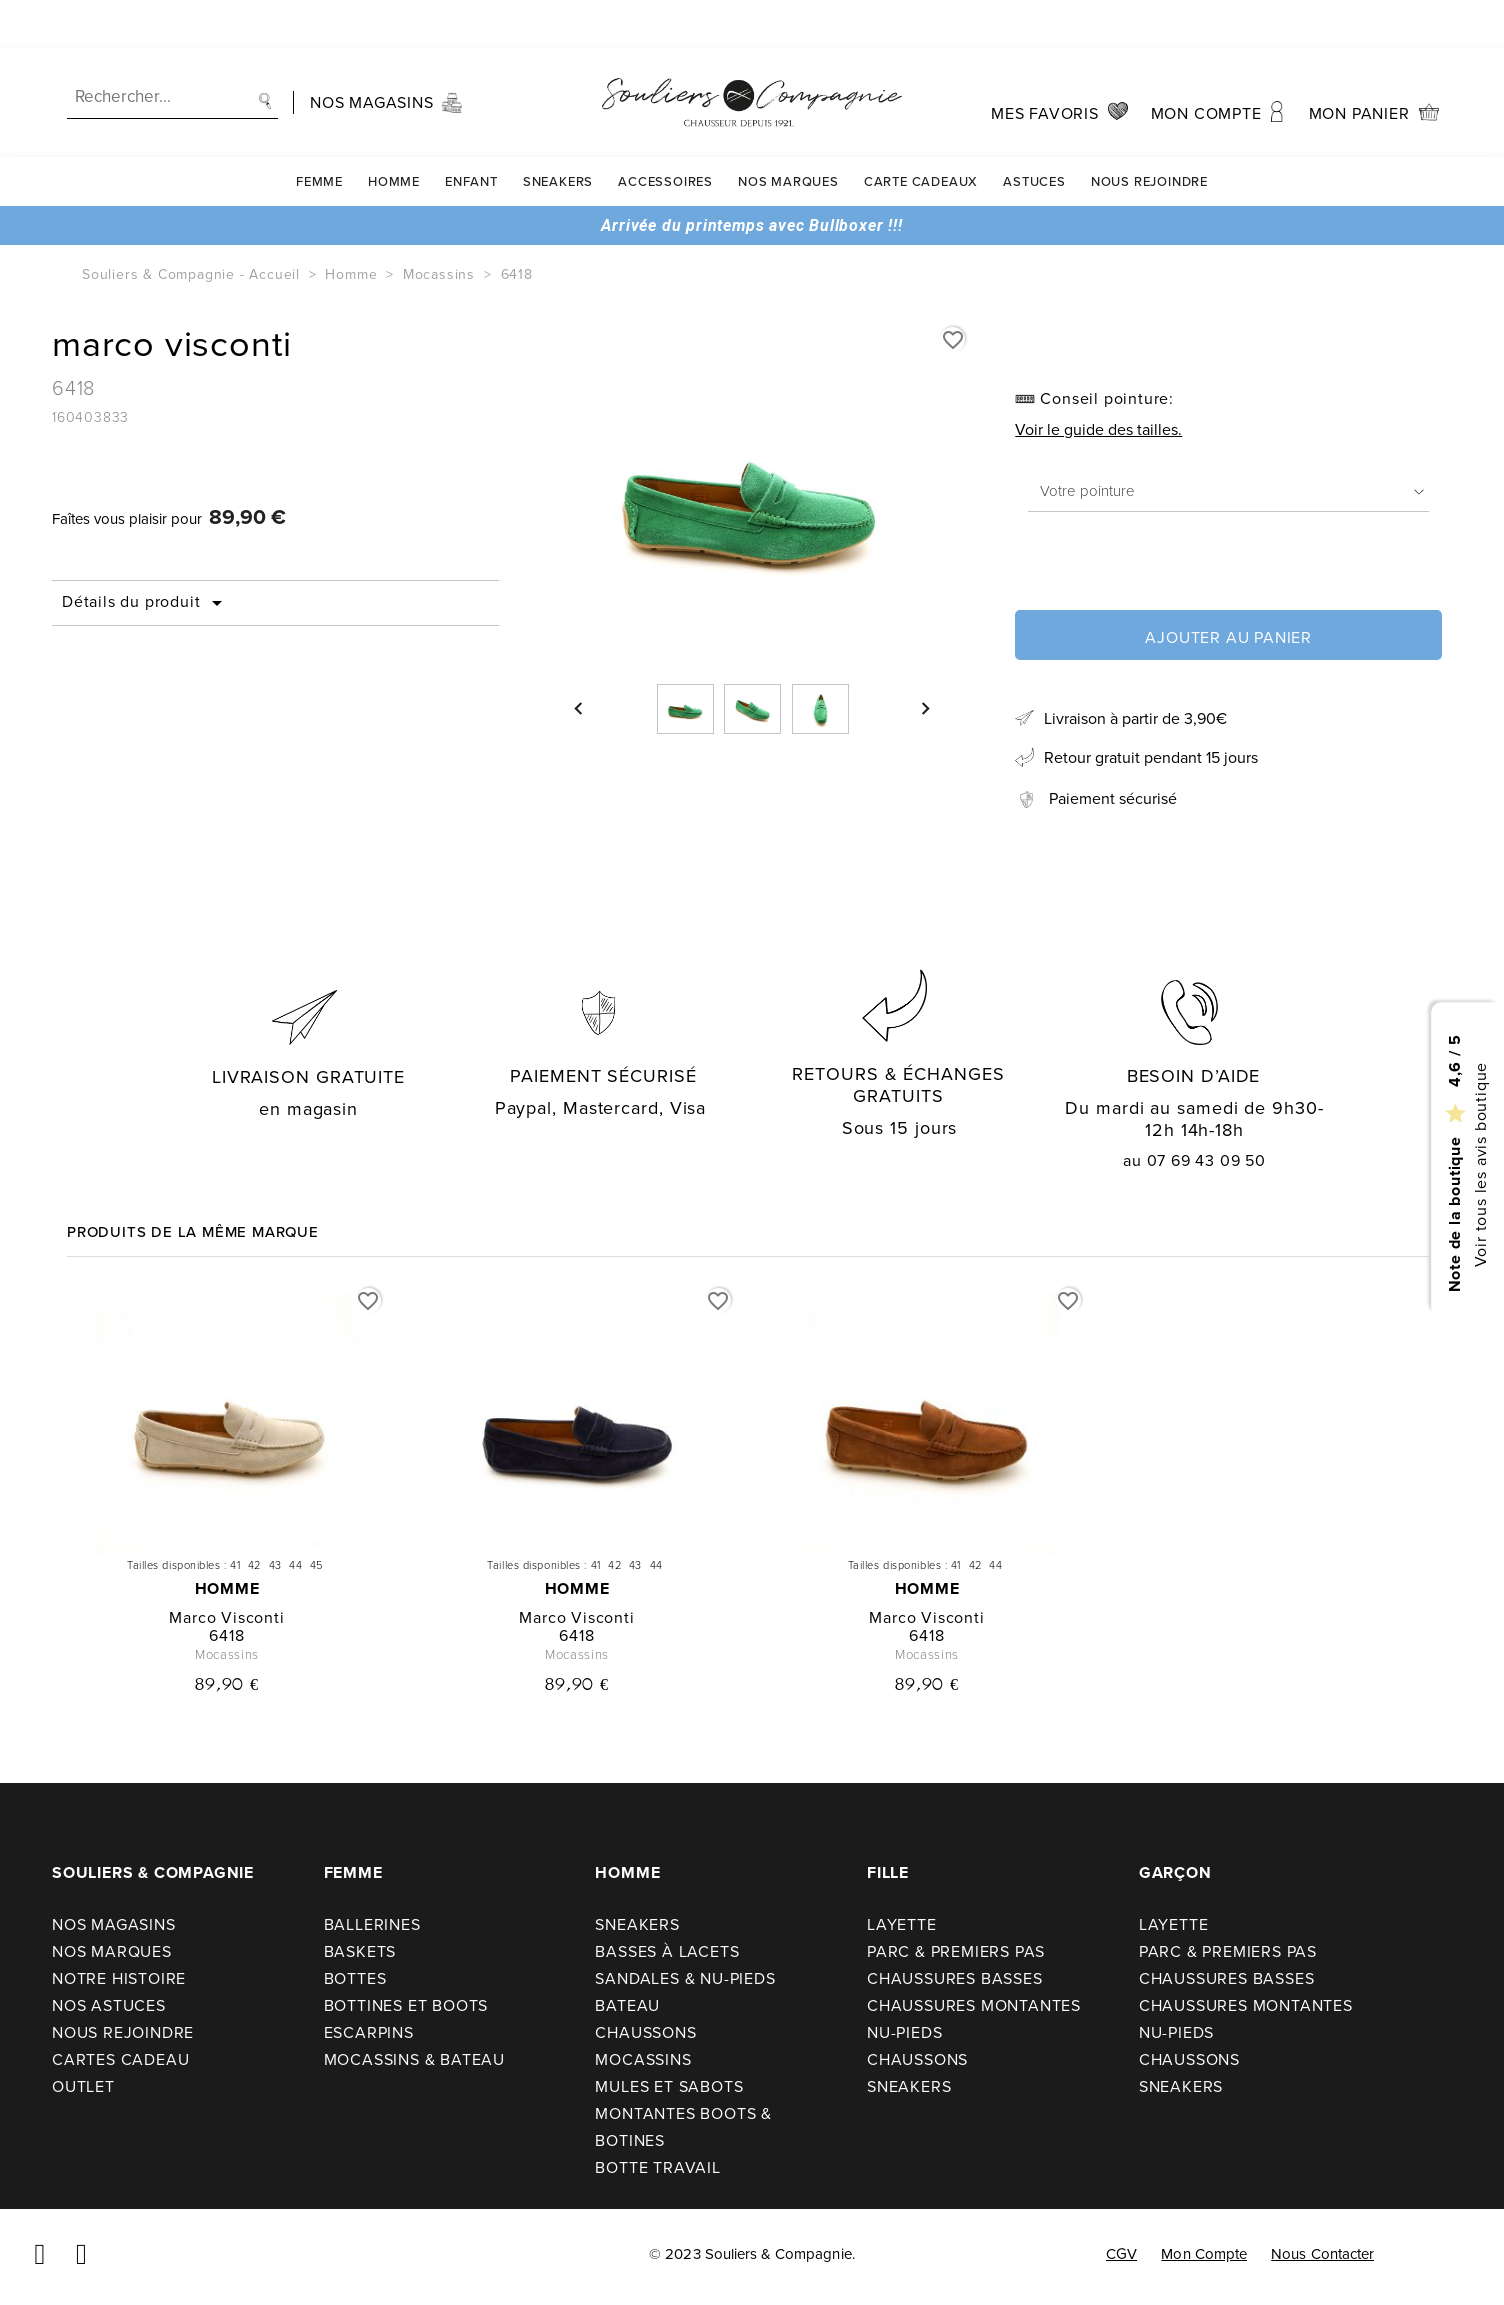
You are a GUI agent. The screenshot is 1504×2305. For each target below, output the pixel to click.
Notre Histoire (119, 1978)
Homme (394, 133)
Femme (319, 133)
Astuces (1034, 133)
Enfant (471, 133)
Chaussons (645, 2032)
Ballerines (372, 1924)
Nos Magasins (114, 1924)
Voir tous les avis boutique (1479, 1164)
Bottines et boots (406, 2005)
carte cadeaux (921, 133)
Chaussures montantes (974, 2005)
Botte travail (657, 2167)
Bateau (627, 2005)
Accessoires (665, 133)
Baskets (360, 1951)
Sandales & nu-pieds (685, 1978)
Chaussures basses (955, 1978)
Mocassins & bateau (414, 2059)
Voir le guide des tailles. (1098, 429)
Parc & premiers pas (956, 1951)
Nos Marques (788, 133)
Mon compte (1204, 2254)
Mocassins (643, 2059)
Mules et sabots (669, 2086)
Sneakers (558, 133)
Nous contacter (1322, 2254)
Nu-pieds (904, 2032)
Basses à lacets (667, 1951)
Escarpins (369, 2032)
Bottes (355, 1978)
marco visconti (226, 1617)
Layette (902, 1924)
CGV (1121, 2254)
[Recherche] (172, 49)
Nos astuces (109, 2005)
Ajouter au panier (1228, 637)
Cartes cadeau (120, 2059)
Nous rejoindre (1149, 133)
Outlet (83, 2086)
